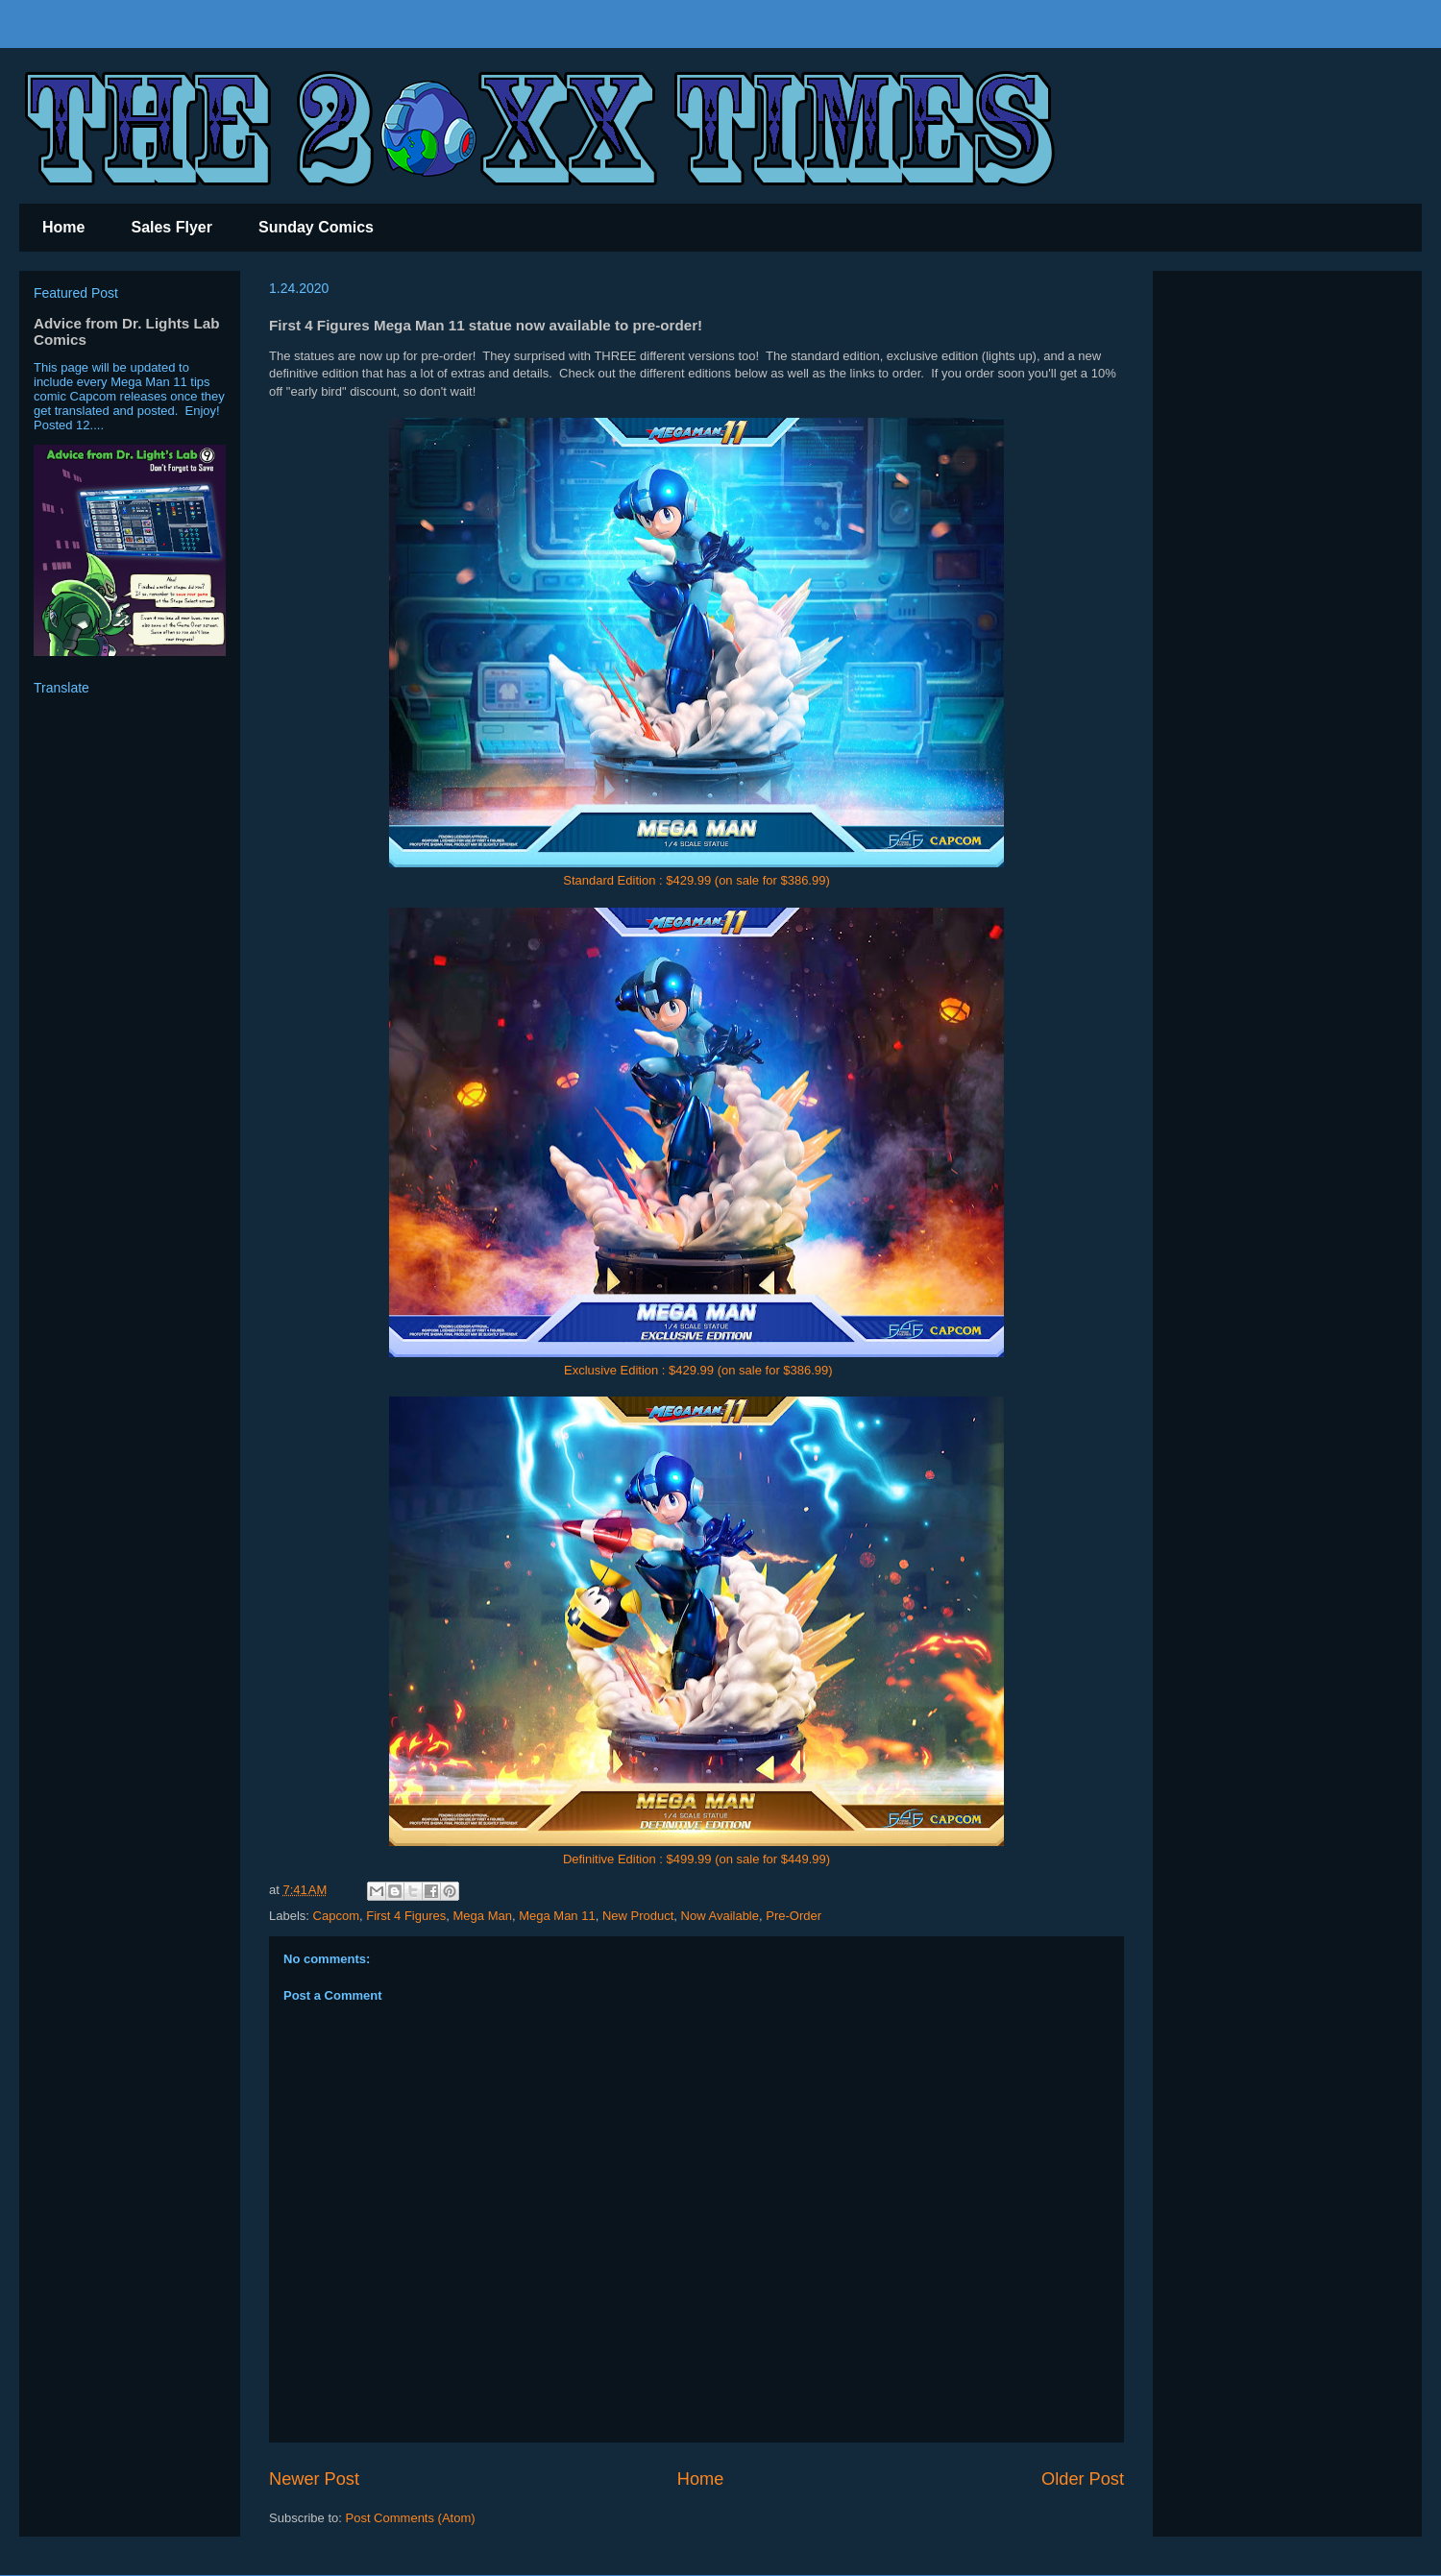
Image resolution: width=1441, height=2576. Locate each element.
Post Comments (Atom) (411, 2518)
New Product (637, 1915)
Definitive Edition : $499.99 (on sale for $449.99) (696, 1859)
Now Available (720, 1915)
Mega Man (482, 1915)
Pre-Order (793, 1915)
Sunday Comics (316, 227)
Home (63, 227)
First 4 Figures (406, 1915)
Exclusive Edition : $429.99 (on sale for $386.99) (698, 1370)
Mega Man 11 (557, 1915)
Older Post (1082, 2479)
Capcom (336, 1915)
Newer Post (314, 2479)
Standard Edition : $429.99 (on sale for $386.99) (696, 880)
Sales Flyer (171, 227)
